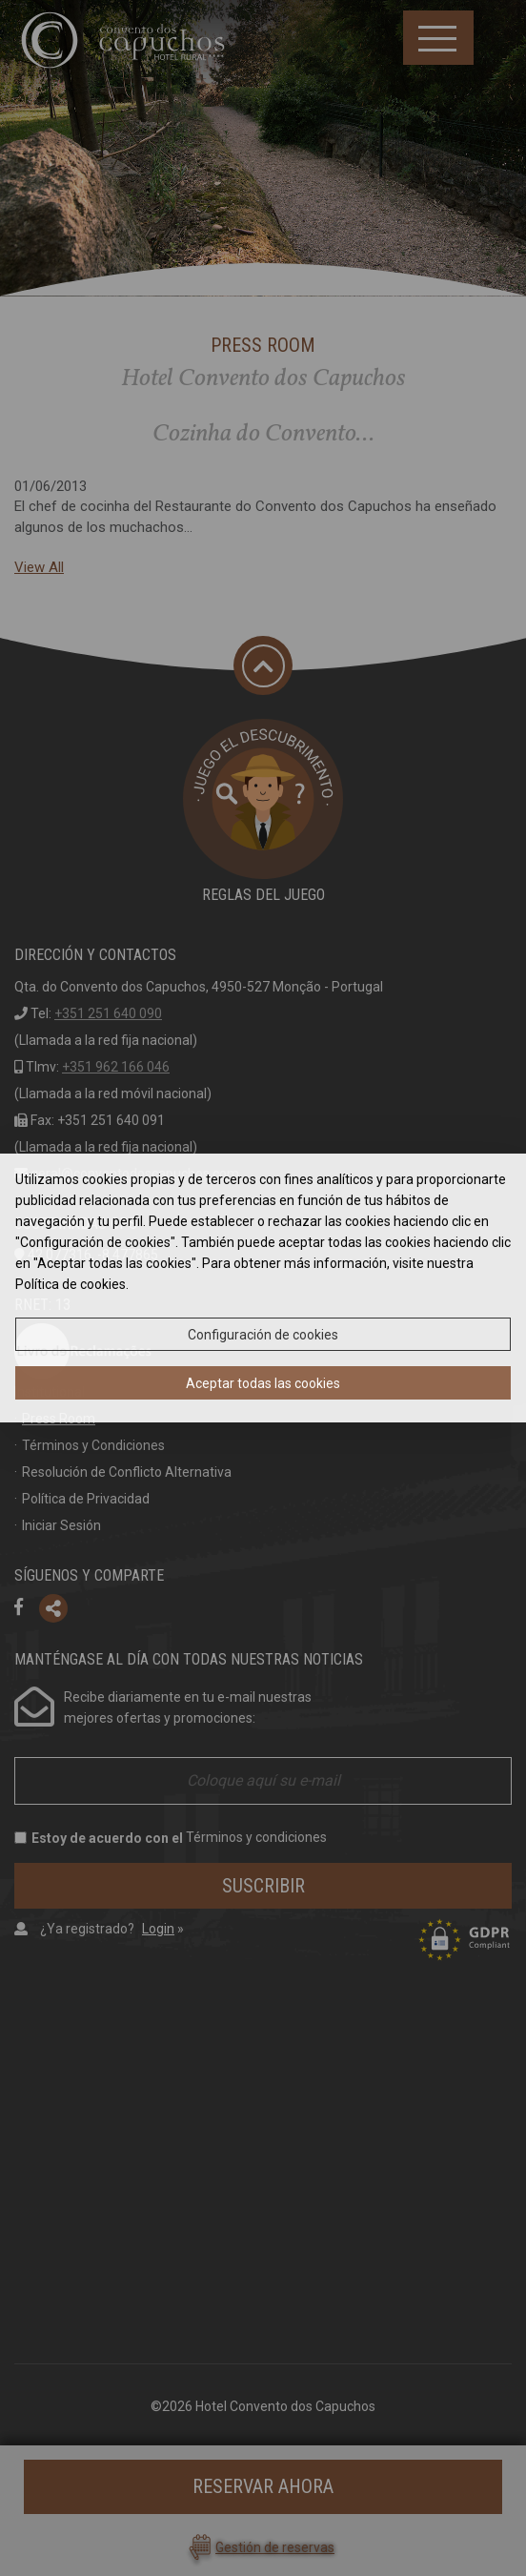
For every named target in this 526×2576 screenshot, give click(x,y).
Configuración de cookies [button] (263, 1334)
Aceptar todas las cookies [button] (263, 1383)
